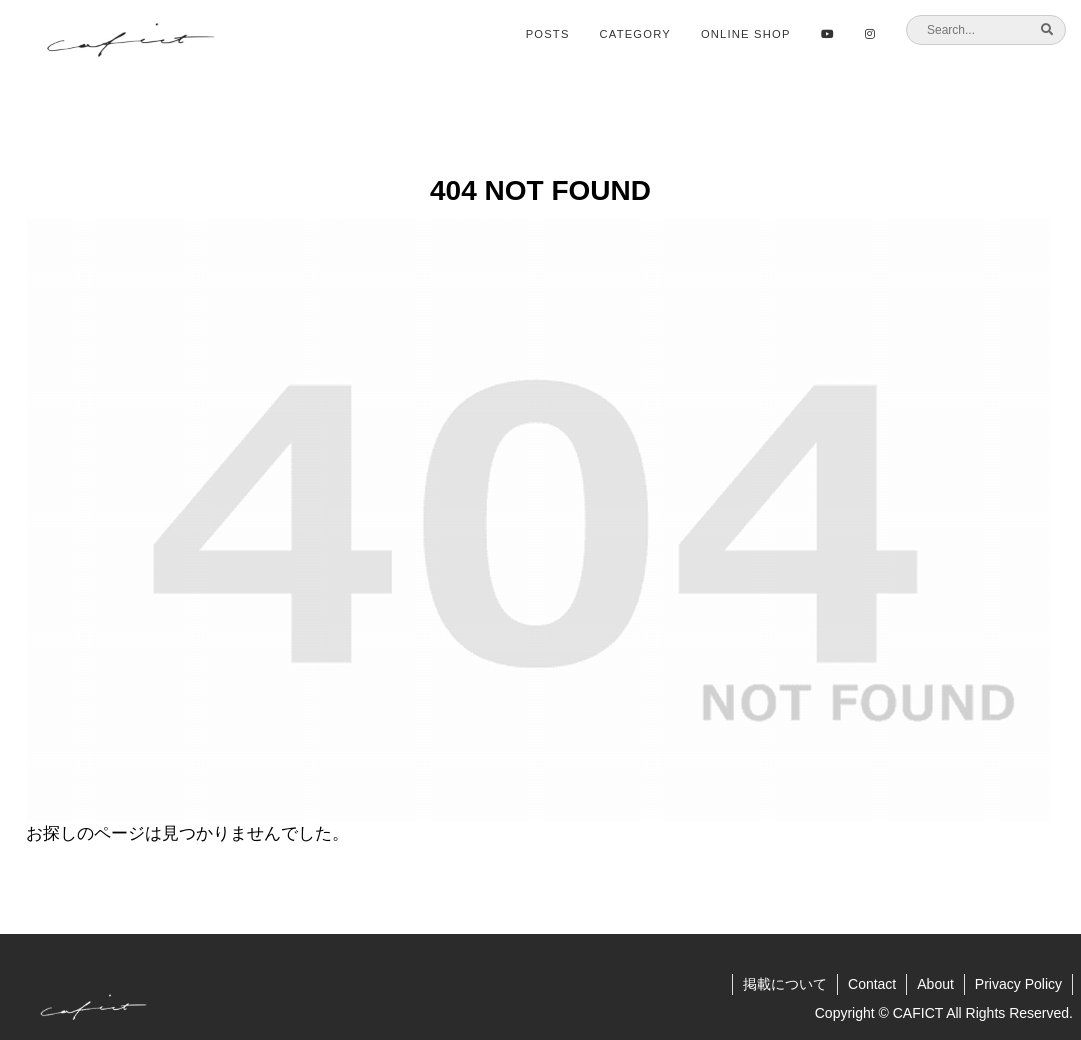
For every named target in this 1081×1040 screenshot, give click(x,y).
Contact (872, 984)
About (935, 984)
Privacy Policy (1018, 984)
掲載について (785, 984)
